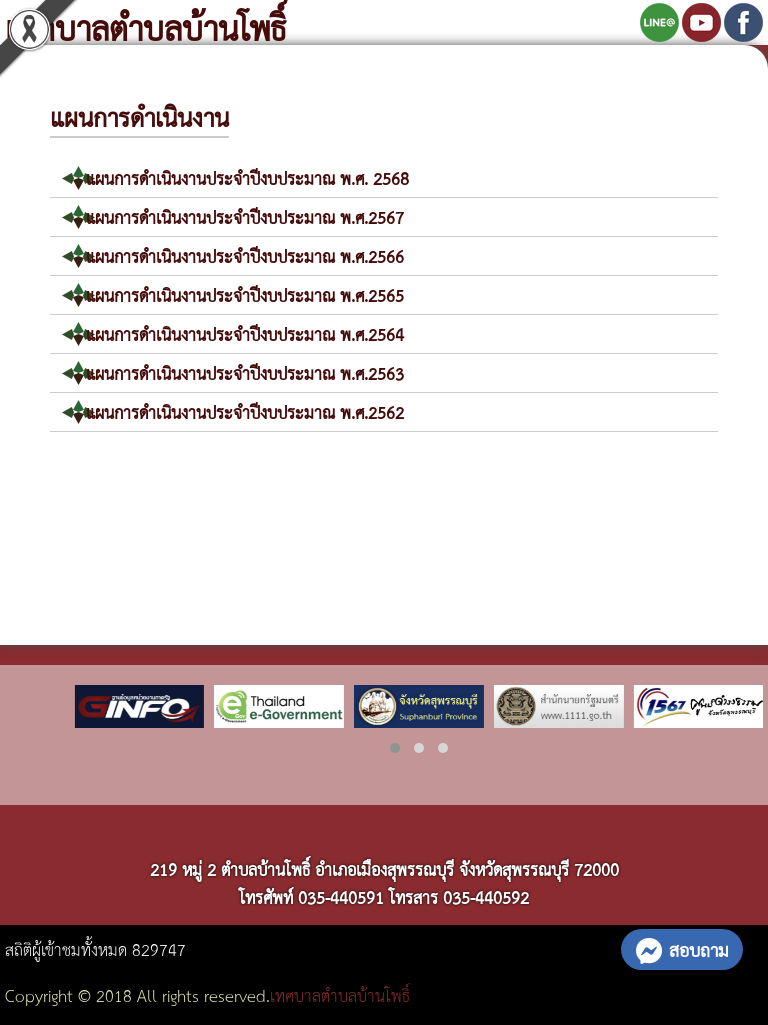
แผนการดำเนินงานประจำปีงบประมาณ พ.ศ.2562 (245, 411)
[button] (395, 748)
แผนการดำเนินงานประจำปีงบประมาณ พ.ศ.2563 (245, 372)
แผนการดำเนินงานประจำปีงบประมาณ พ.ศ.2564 (245, 333)
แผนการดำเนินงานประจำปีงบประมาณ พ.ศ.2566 (245, 255)
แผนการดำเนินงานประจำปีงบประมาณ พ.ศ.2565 (245, 294)
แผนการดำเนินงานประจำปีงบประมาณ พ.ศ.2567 (245, 216)
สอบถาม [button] (682, 949)
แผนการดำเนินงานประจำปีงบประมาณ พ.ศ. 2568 (247, 177)
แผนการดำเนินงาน (139, 116)
